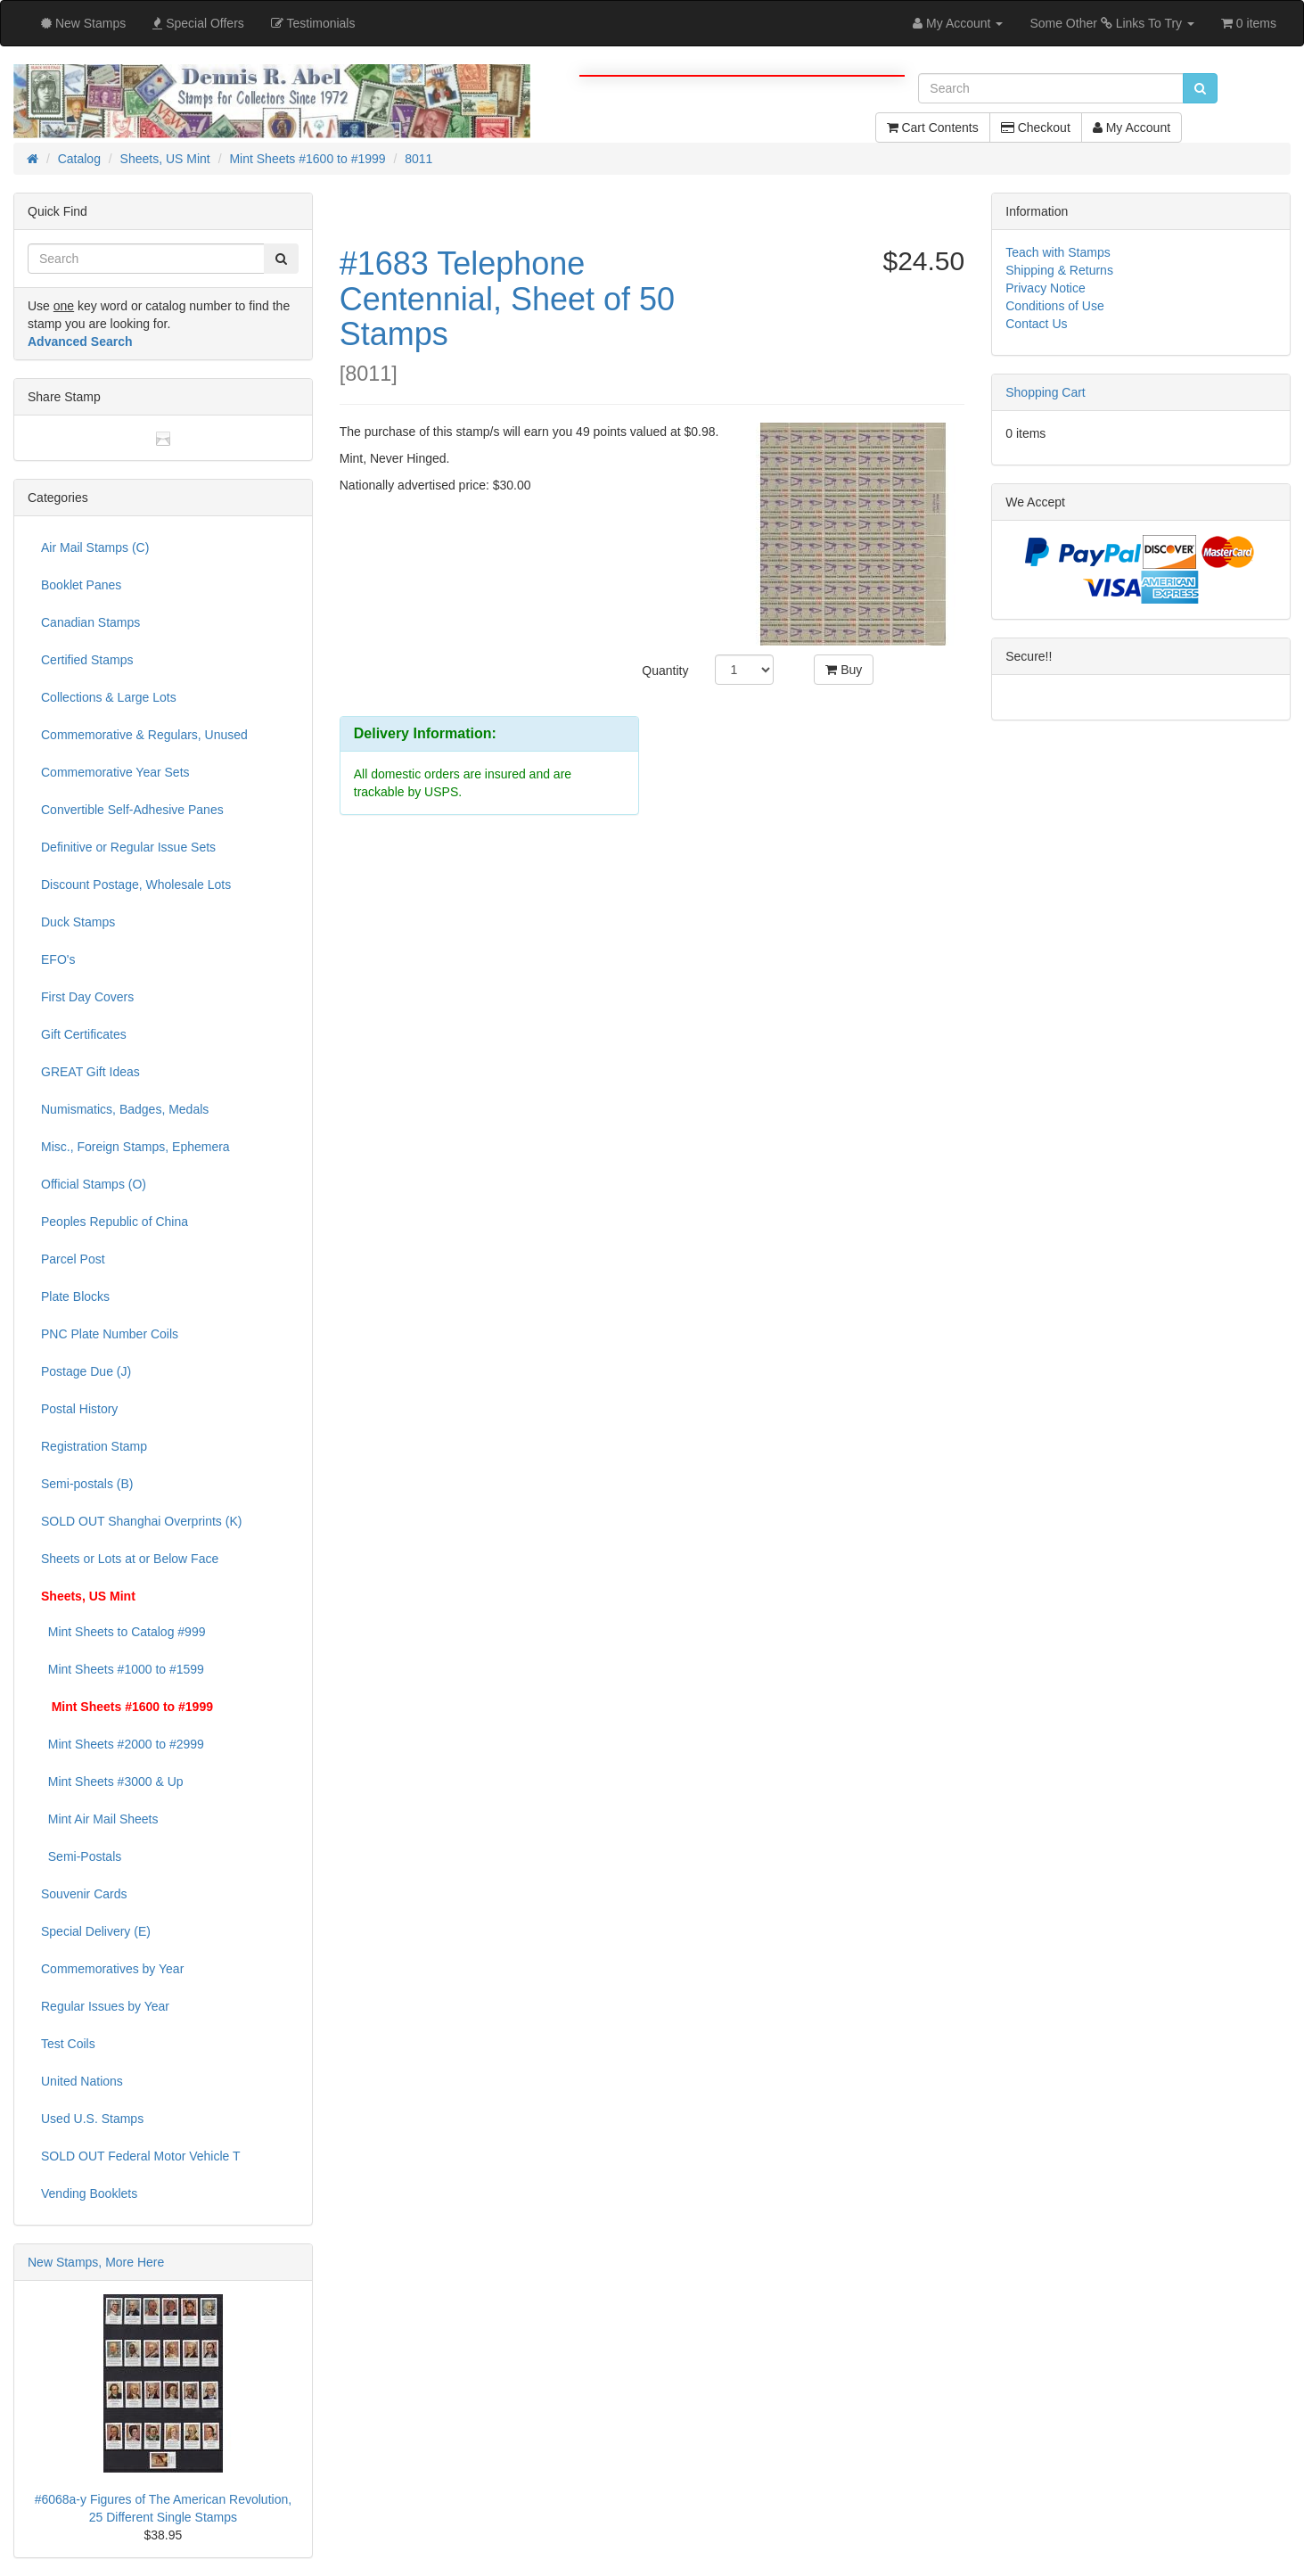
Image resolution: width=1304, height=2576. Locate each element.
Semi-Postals (81, 1856)
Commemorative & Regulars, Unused (144, 735)
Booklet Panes (81, 585)
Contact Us (1036, 324)
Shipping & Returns (1059, 270)
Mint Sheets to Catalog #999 (123, 1632)
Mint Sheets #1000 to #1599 (122, 1669)
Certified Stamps (87, 660)
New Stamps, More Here (96, 2262)
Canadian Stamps (90, 622)
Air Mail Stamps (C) (95, 547)
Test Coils (68, 2044)
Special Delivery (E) (96, 1931)
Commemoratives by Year (112, 1969)
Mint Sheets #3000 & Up (112, 1781)
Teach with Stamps (1058, 252)
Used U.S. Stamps (92, 2118)
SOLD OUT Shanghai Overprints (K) (141, 1521)
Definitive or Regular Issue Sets (128, 847)
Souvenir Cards (84, 1894)
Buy (843, 670)
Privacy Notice (1045, 288)
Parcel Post (73, 1259)
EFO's (58, 959)
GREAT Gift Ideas (90, 1072)
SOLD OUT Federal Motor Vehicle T (141, 2156)
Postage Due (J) (86, 1371)
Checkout (1035, 127)
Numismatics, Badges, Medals (125, 1109)
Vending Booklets (89, 2193)
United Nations (82, 2081)
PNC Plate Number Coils (109, 1334)
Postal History (79, 1409)
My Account (1131, 127)
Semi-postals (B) (87, 1484)
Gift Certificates (84, 1034)
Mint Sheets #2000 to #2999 (122, 1744)
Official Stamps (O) (93, 1184)
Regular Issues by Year (105, 2006)
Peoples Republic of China (114, 1221)
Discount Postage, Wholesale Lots (136, 884)
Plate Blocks (75, 1296)
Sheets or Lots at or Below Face (129, 1558)
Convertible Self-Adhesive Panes (132, 809)
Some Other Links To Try (1111, 23)
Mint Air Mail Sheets (100, 1819)
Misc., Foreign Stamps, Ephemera (135, 1147)
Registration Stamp (94, 1446)
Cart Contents (933, 127)
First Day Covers (87, 997)
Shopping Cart (1045, 392)
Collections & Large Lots (108, 697)
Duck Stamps (78, 922)
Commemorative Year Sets (115, 772)
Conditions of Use (1054, 306)
